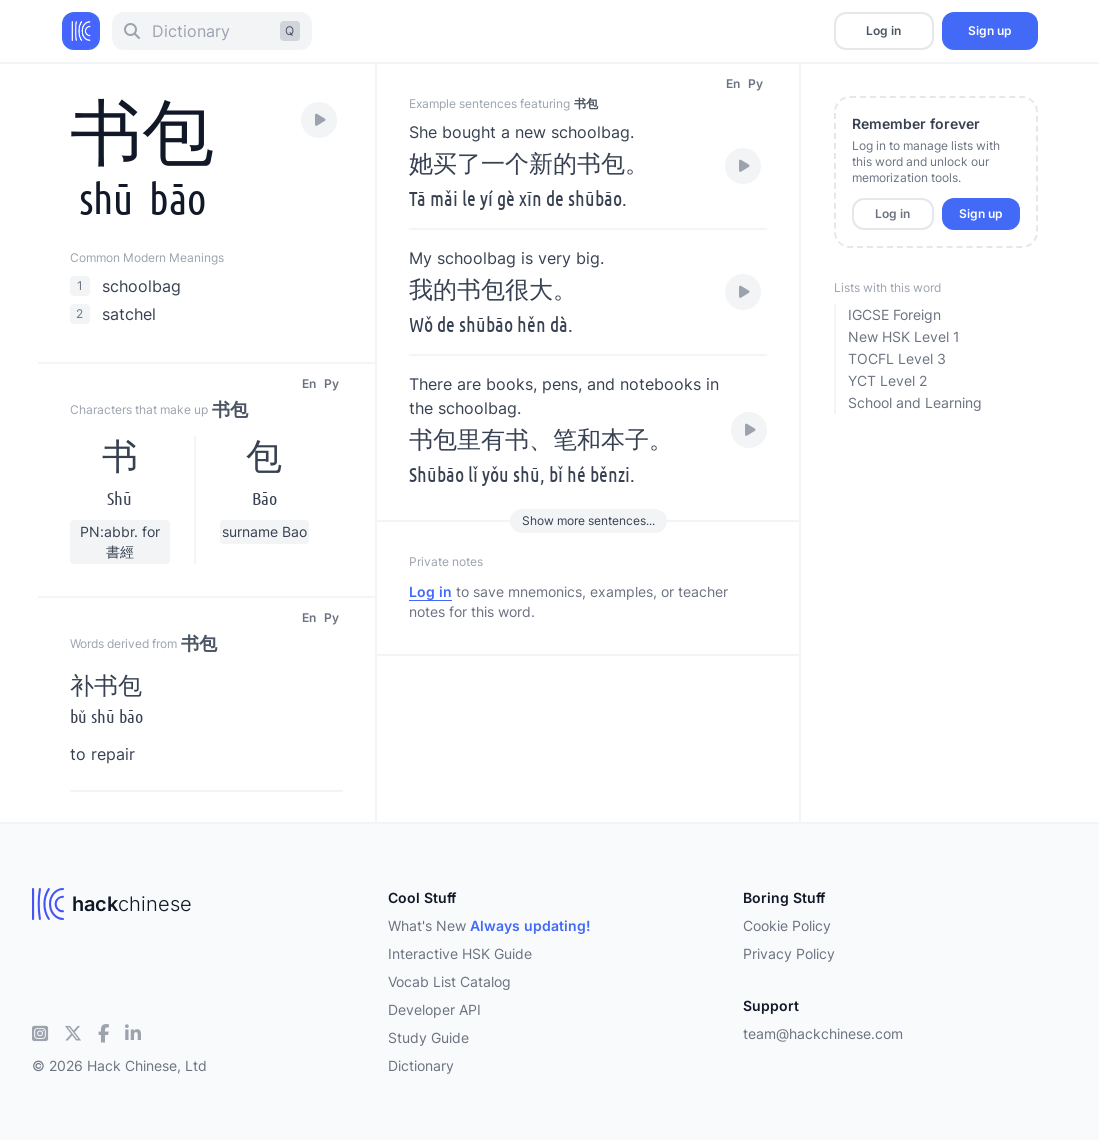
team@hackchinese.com (823, 1033)
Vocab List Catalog (449, 981)
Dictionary (421, 1065)
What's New (489, 925)
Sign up (989, 30)
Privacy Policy (789, 953)
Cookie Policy (787, 925)
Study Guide (428, 1037)
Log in (883, 30)
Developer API (434, 1009)
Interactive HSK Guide (460, 953)
